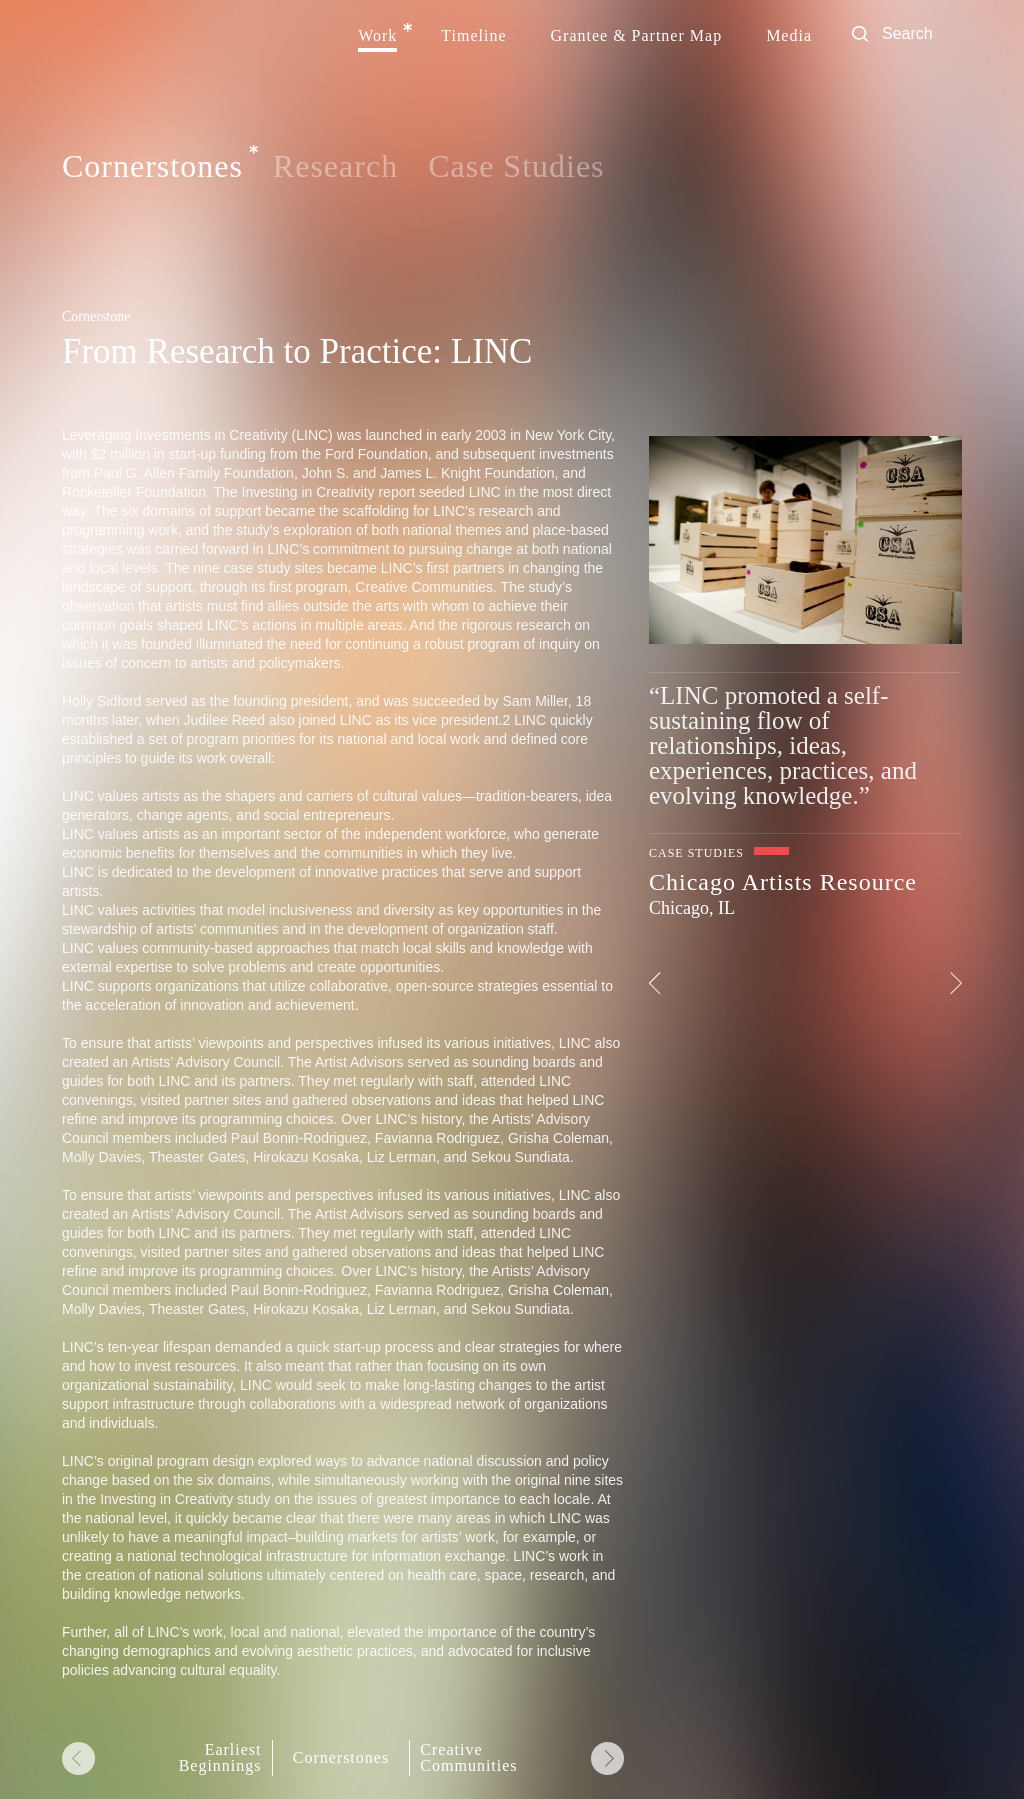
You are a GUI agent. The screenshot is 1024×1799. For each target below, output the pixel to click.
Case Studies (516, 166)
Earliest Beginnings (220, 1758)
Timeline (473, 36)
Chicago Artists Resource (783, 882)
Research (335, 166)
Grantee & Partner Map (637, 36)
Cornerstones (152, 167)
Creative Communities (468, 1758)
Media (789, 36)
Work (377, 36)
